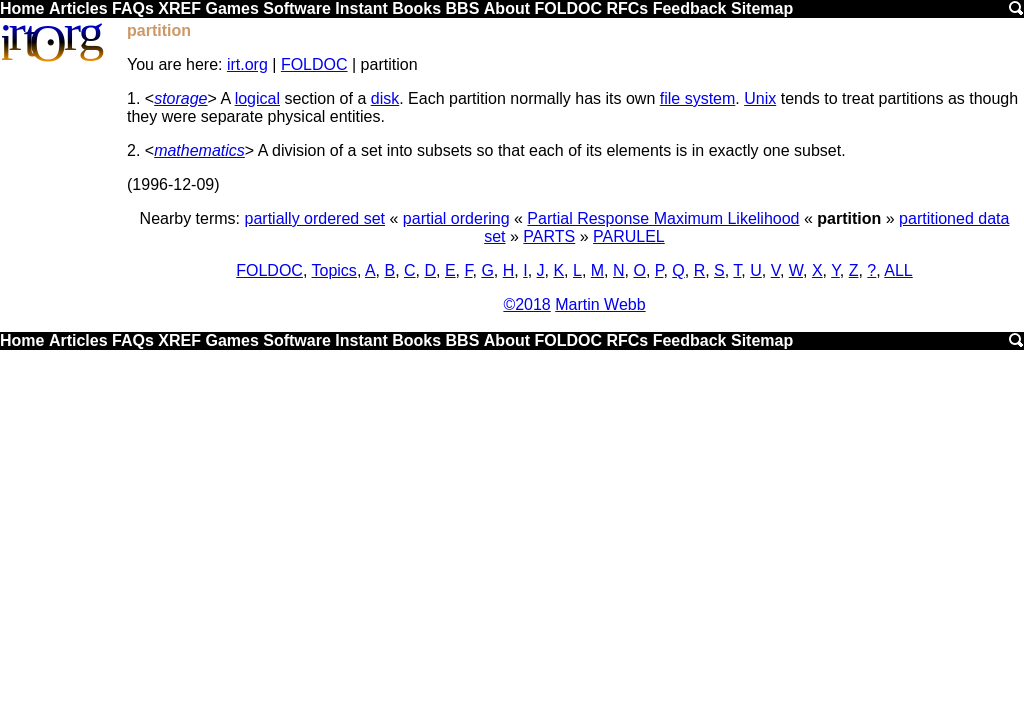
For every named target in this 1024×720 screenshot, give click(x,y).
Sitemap (762, 8)
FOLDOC (568, 8)
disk (385, 98)
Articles (78, 8)
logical (257, 98)
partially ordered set (315, 218)
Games (231, 8)
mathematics (199, 150)
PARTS (549, 236)
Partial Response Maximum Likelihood (663, 218)
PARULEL (629, 236)
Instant (361, 8)
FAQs (133, 8)
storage (180, 98)
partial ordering (456, 218)
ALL (898, 270)
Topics (334, 270)
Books (416, 8)
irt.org (247, 64)
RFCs (627, 8)
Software (297, 8)
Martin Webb (600, 304)
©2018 (526, 304)
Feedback (690, 8)
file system (698, 98)
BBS (463, 8)
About (507, 8)
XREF (179, 8)
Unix (760, 98)
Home (22, 8)
